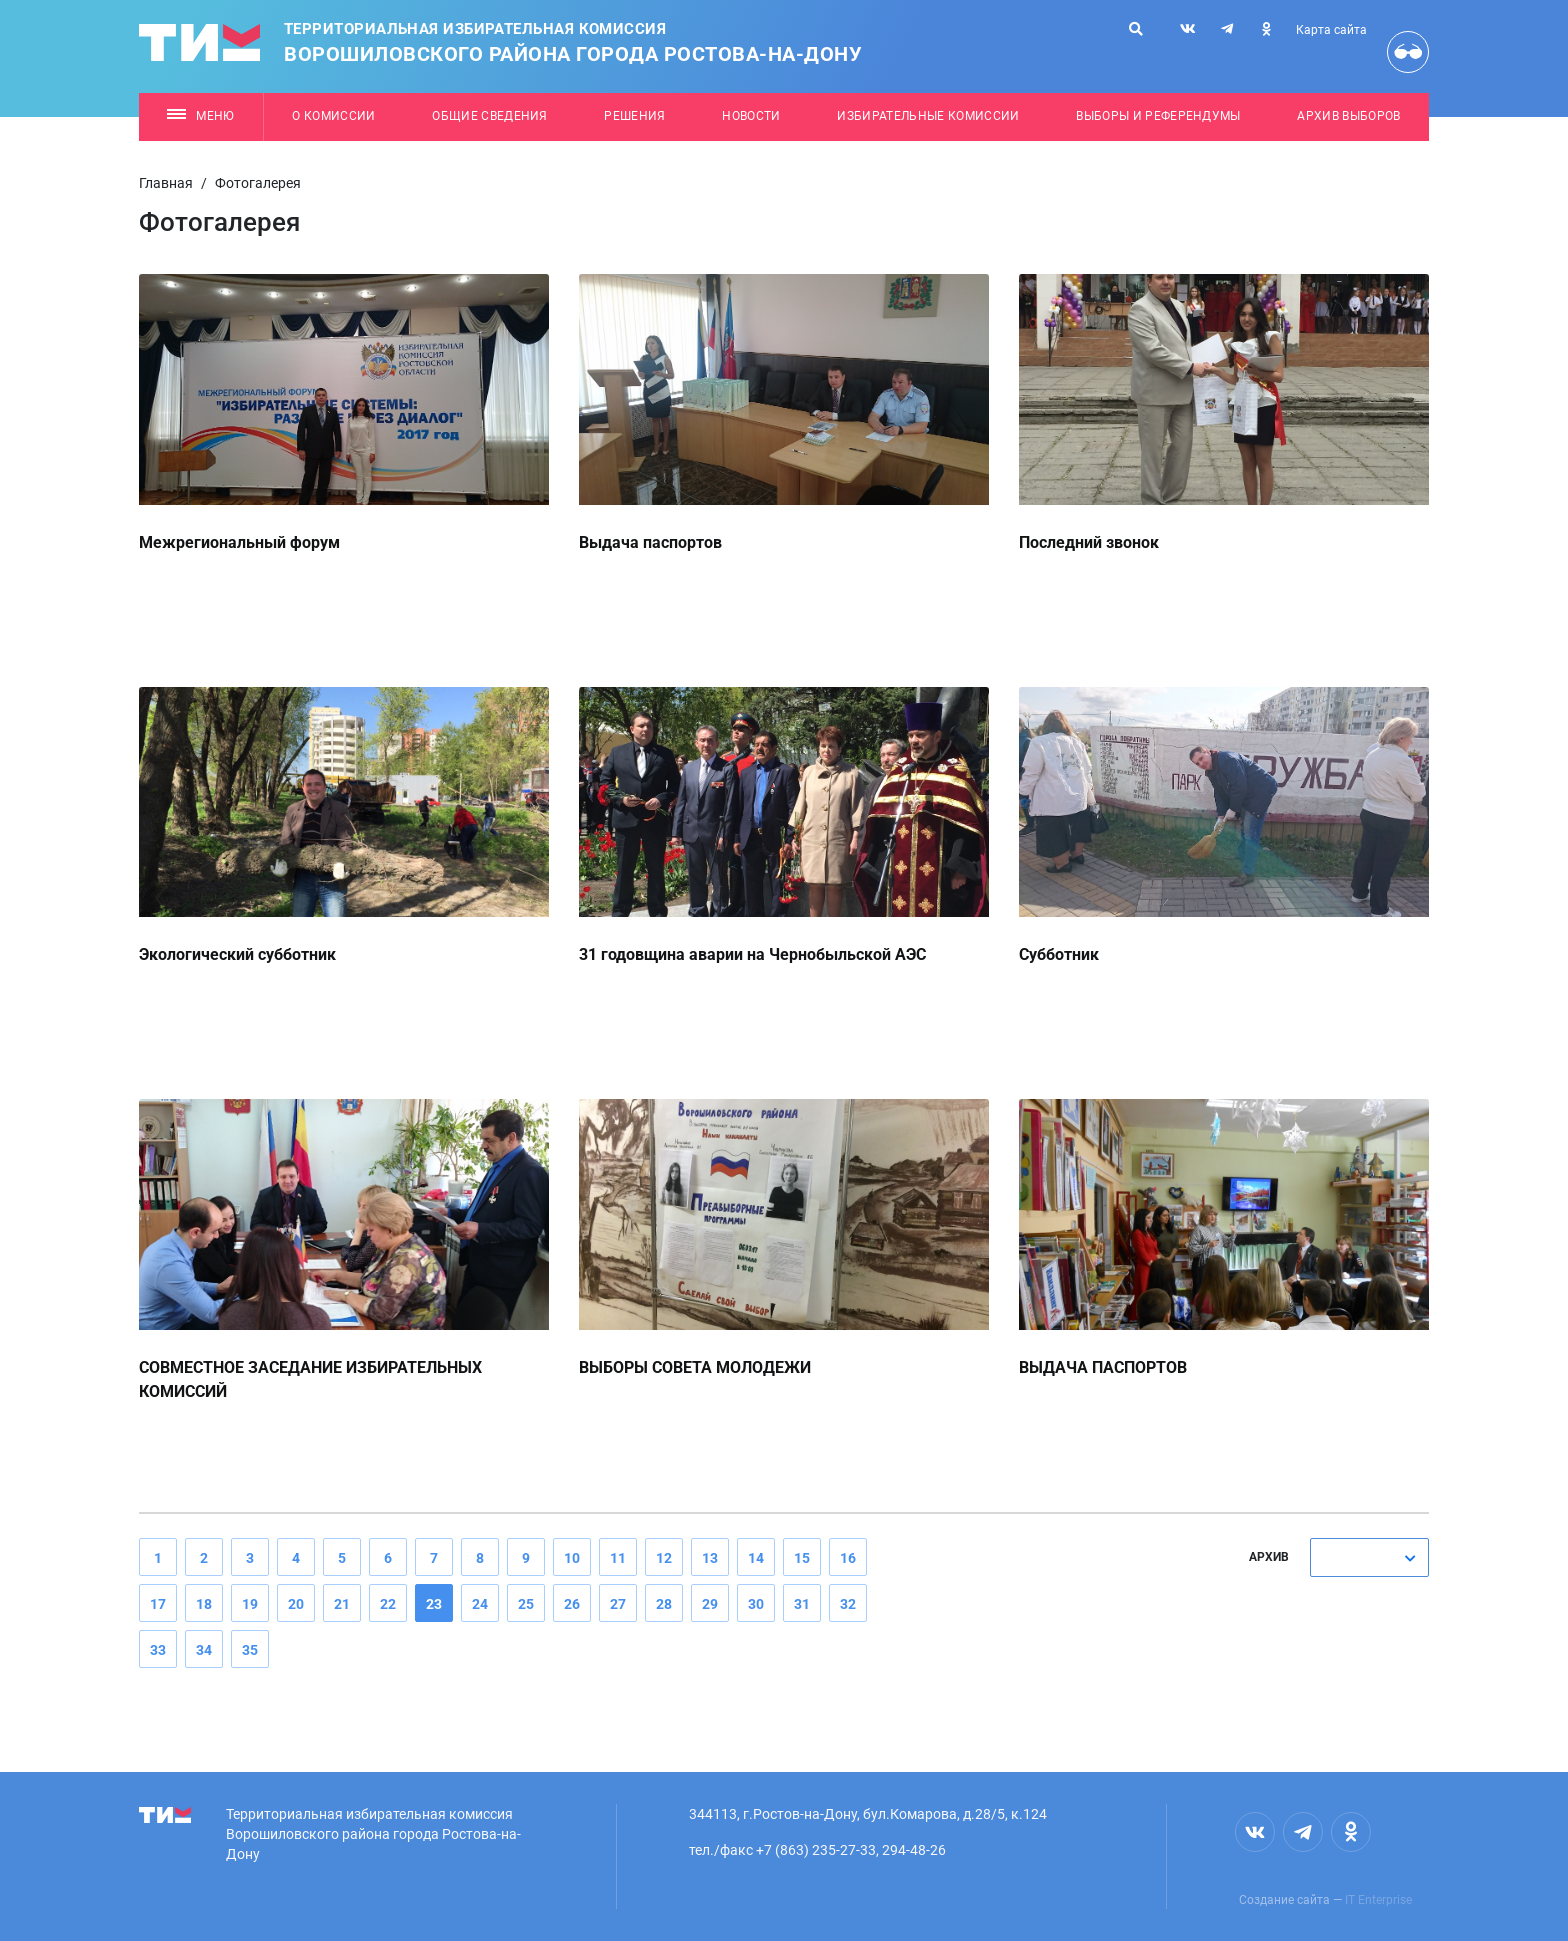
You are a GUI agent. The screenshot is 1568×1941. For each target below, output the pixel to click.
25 (526, 1604)
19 (250, 1604)
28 (664, 1604)
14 (756, 1558)
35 (250, 1650)
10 (572, 1558)
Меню (200, 116)
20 (296, 1604)
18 (204, 1604)
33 (158, 1650)
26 (572, 1604)
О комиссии (333, 116)
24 (480, 1604)
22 (388, 1604)
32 (848, 1604)
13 (710, 1558)
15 (802, 1558)
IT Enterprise (1378, 1900)
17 (158, 1604)
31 (802, 1604)
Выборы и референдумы (1158, 116)
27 (618, 1604)
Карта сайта (1331, 30)
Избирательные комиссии (928, 116)
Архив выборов (1348, 116)
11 (618, 1558)
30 (756, 1604)
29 (710, 1604)
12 (664, 1558)
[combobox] (1370, 1557)
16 (848, 1558)
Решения (634, 116)
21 (342, 1604)
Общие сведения (490, 116)
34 (204, 1650)
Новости (751, 116)
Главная (166, 183)
